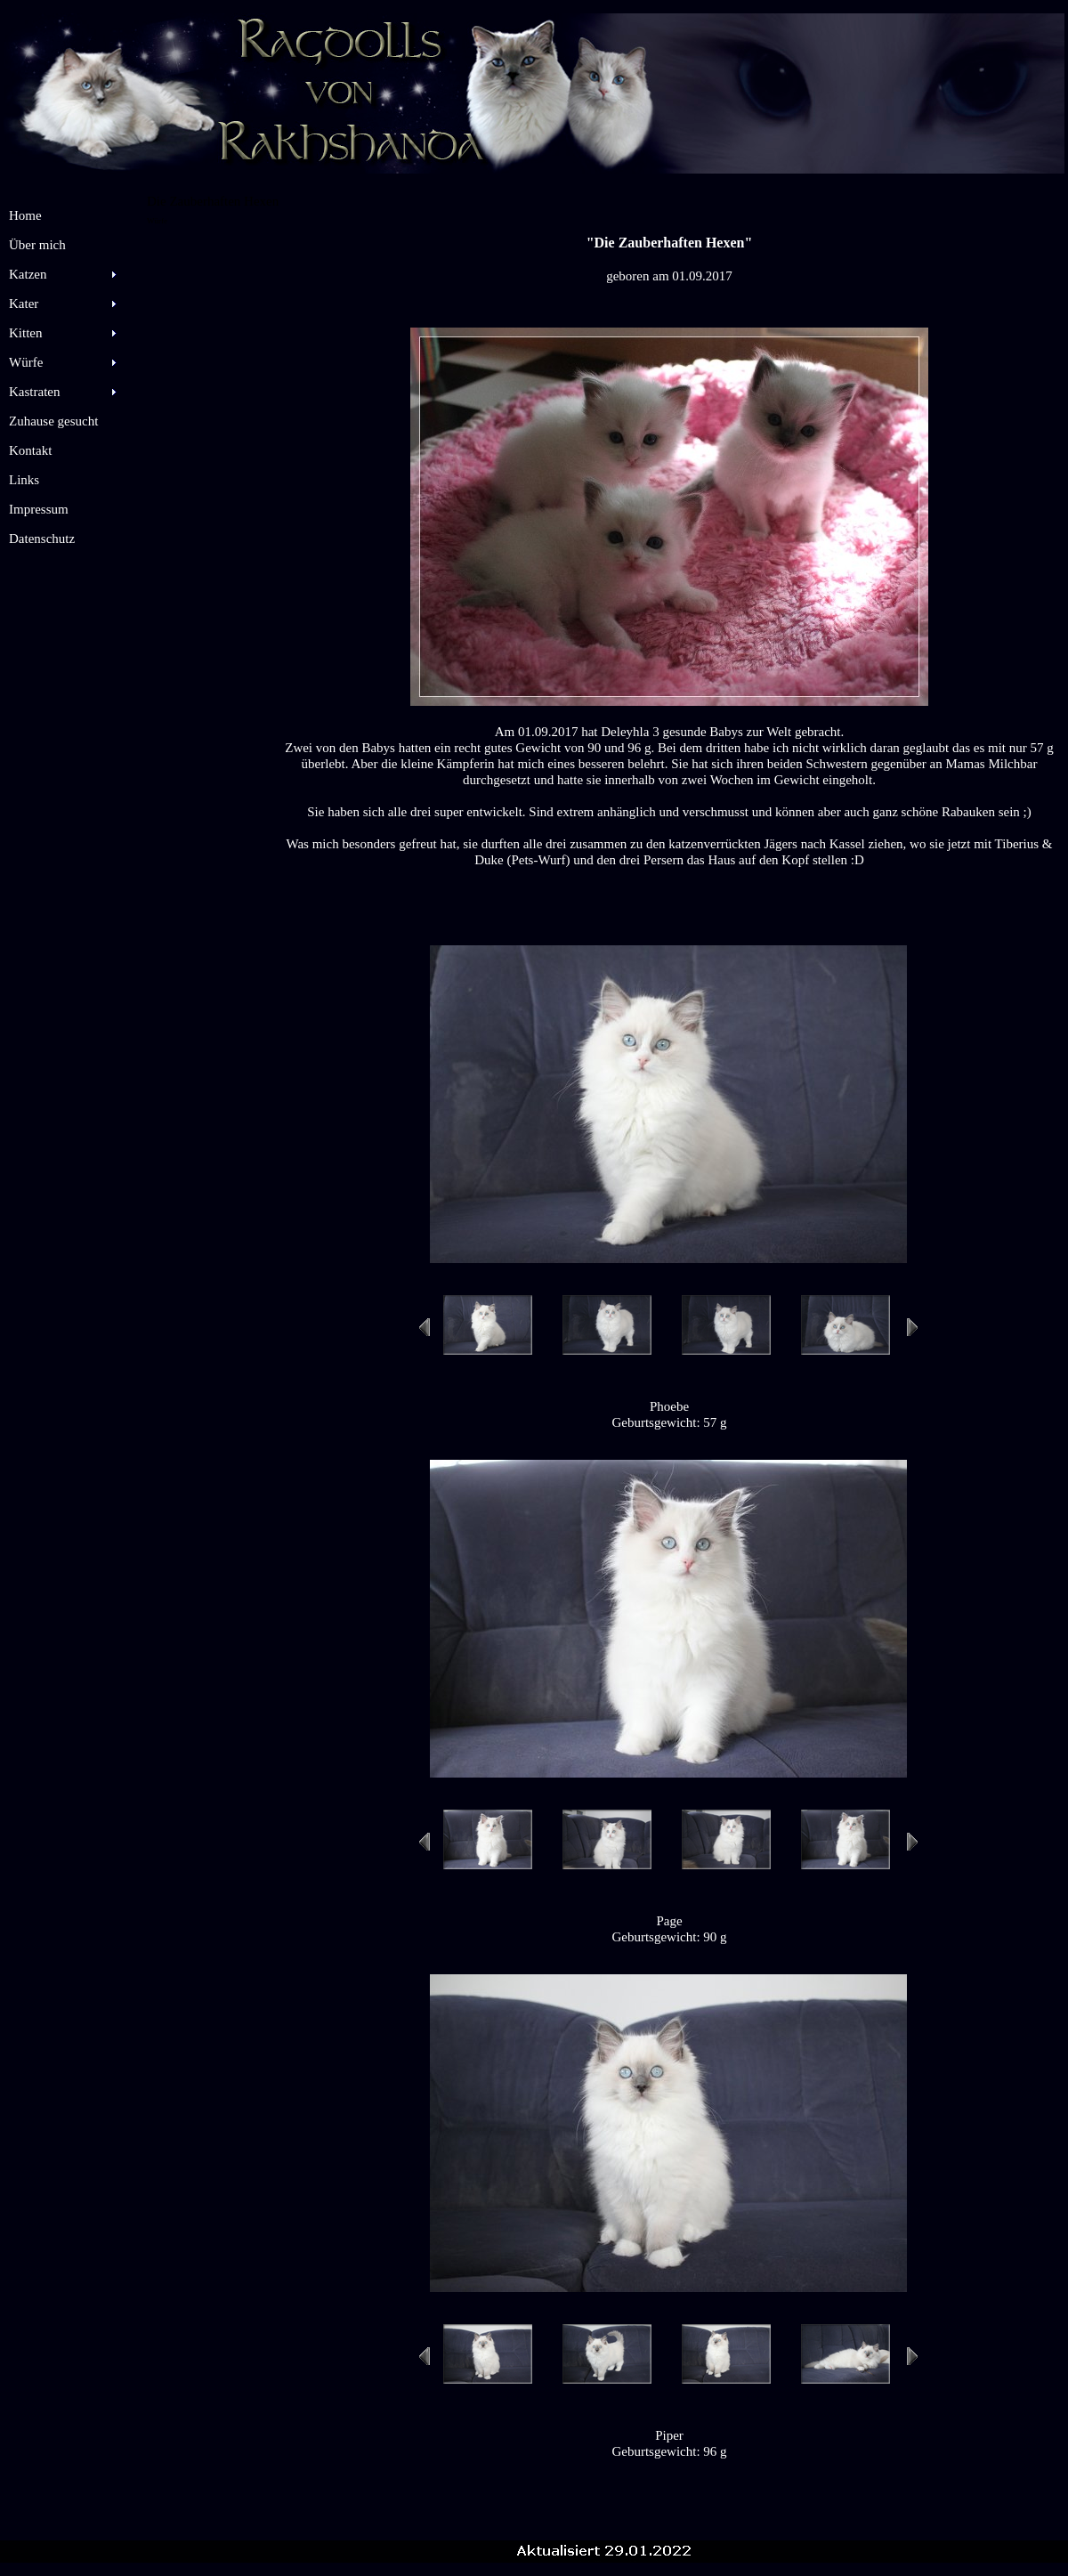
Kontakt (30, 450)
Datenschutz (42, 538)
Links (24, 480)
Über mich (37, 245)
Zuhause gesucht (53, 421)
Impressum (39, 509)
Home (25, 215)
